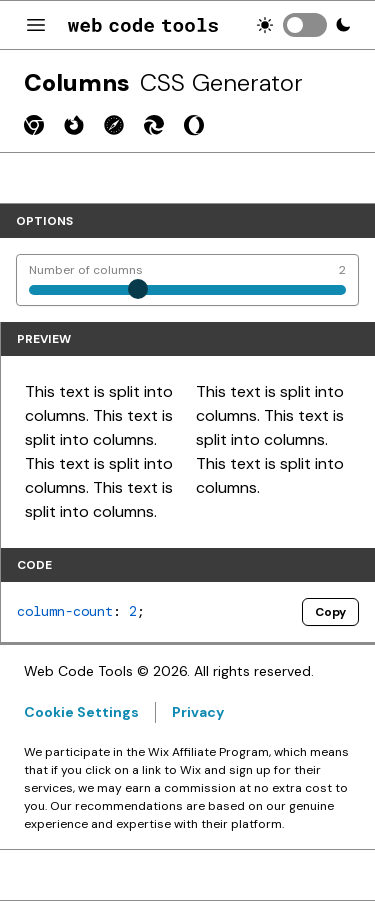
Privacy (198, 712)
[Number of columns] (187, 280)
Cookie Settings (81, 712)
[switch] (305, 25)
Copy (330, 612)
